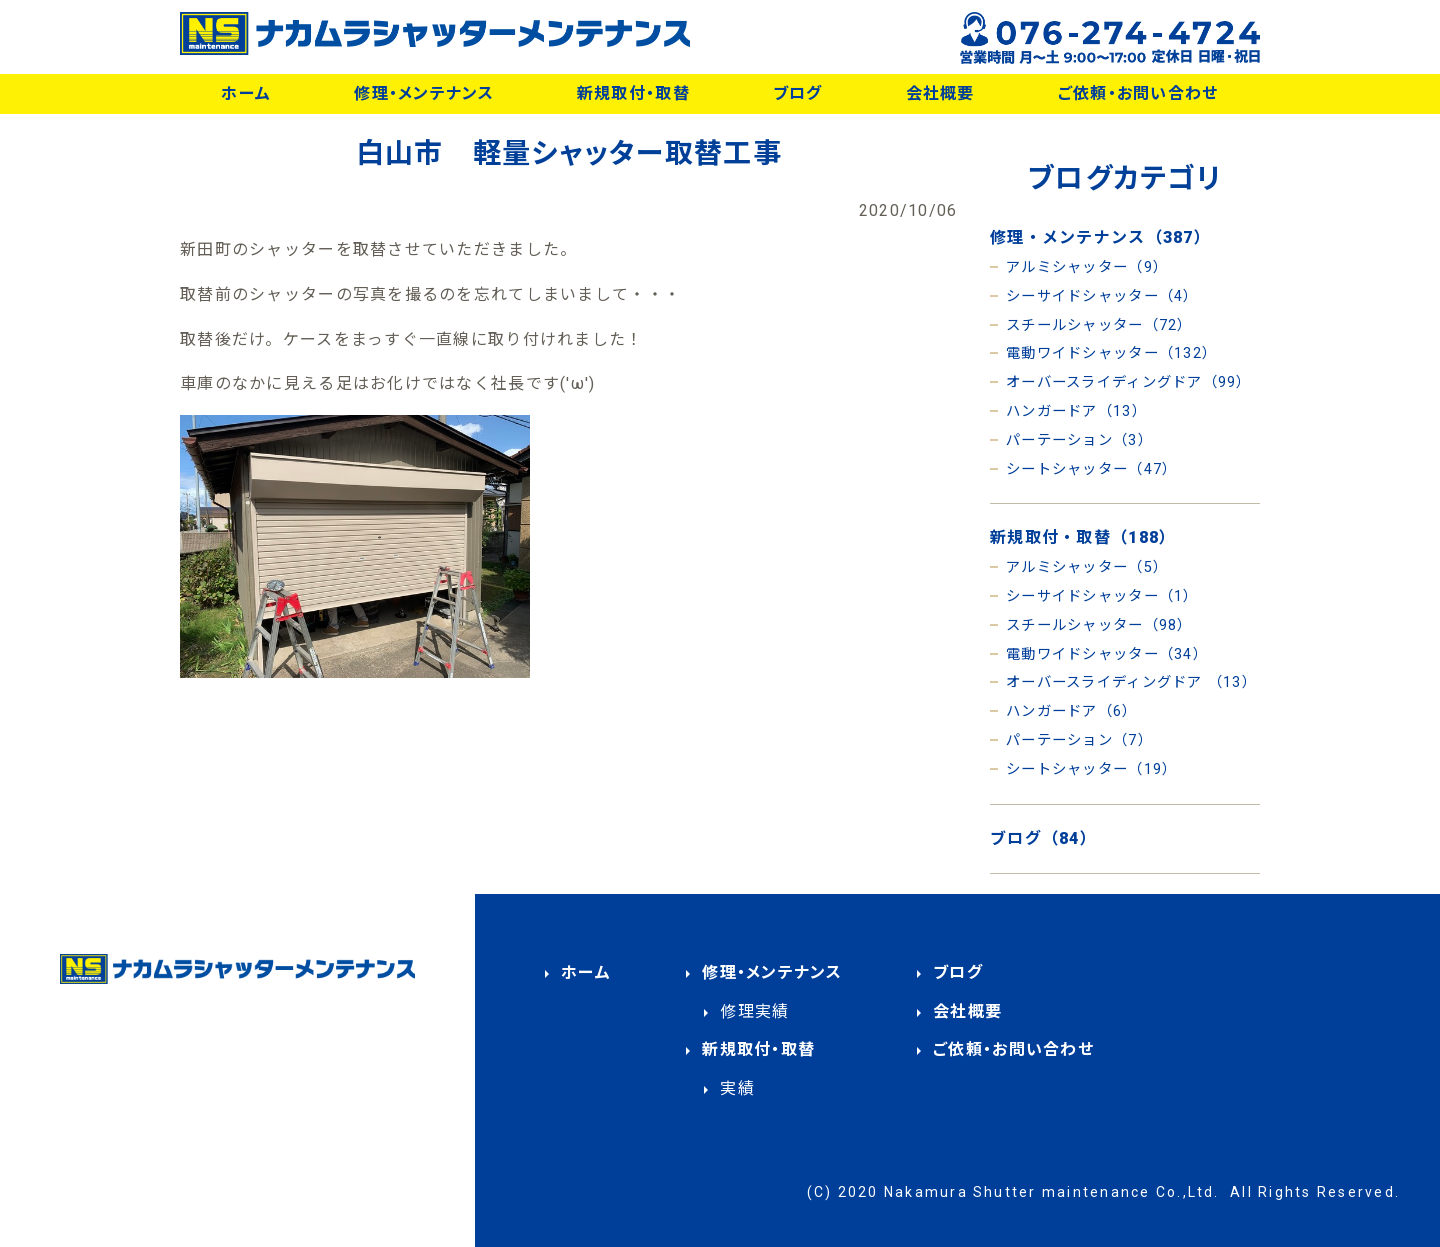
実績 (737, 1088)
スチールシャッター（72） (1099, 325)
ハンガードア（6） (1072, 711)
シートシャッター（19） (1091, 769)
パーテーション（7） (1079, 740)
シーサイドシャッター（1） (1102, 596)
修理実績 (754, 1011)
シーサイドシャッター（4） (1102, 296)
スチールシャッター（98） (1099, 625)
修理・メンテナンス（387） (1100, 237)
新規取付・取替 (633, 93)
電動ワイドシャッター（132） (1111, 353)
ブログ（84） (1043, 838)
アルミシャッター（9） (1087, 267)
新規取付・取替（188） (1083, 537)
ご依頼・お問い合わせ (1138, 93)
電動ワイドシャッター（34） (1107, 654)
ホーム (246, 93)
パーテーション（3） (1079, 440)
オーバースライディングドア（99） (1129, 382)
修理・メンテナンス (424, 93)
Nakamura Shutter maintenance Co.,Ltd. (1052, 1192)
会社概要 (940, 93)
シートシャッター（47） (1091, 469)
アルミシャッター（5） (1087, 567)
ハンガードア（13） (1076, 411)
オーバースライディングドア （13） (1131, 682)
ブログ (798, 93)
